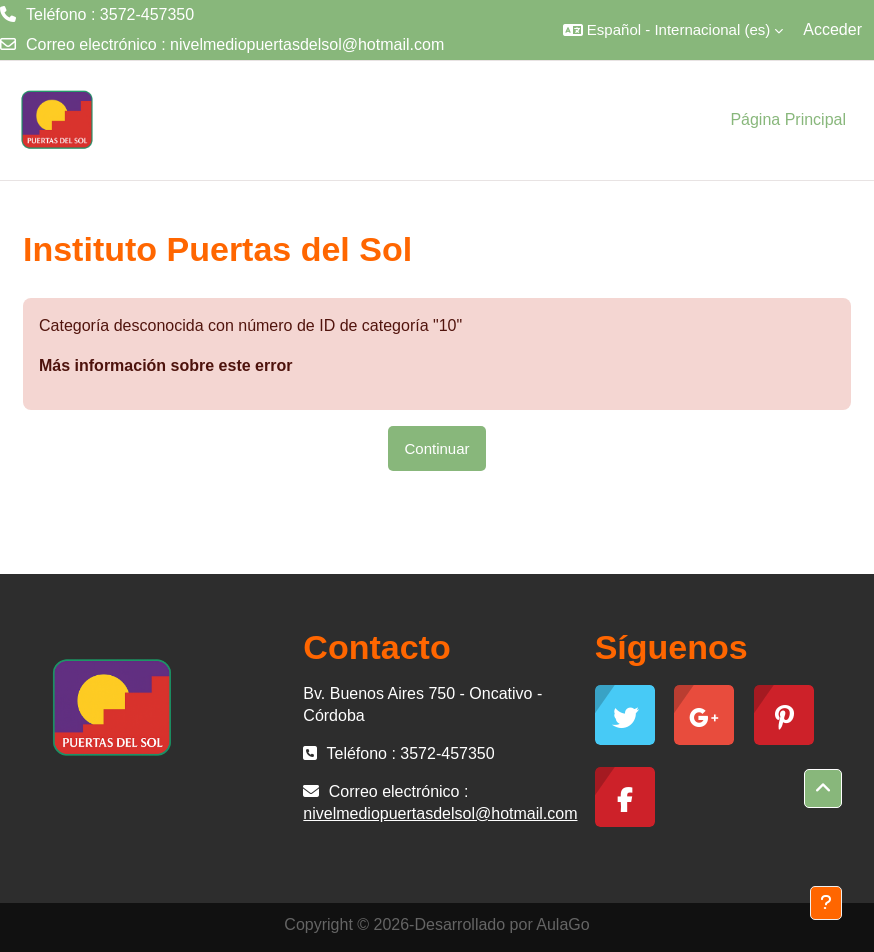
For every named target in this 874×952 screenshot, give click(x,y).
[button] (673, 30)
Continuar (436, 448)
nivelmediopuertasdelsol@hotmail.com (307, 44)
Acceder (832, 29)
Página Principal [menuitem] (788, 119)
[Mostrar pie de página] (826, 903)
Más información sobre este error (165, 365)
